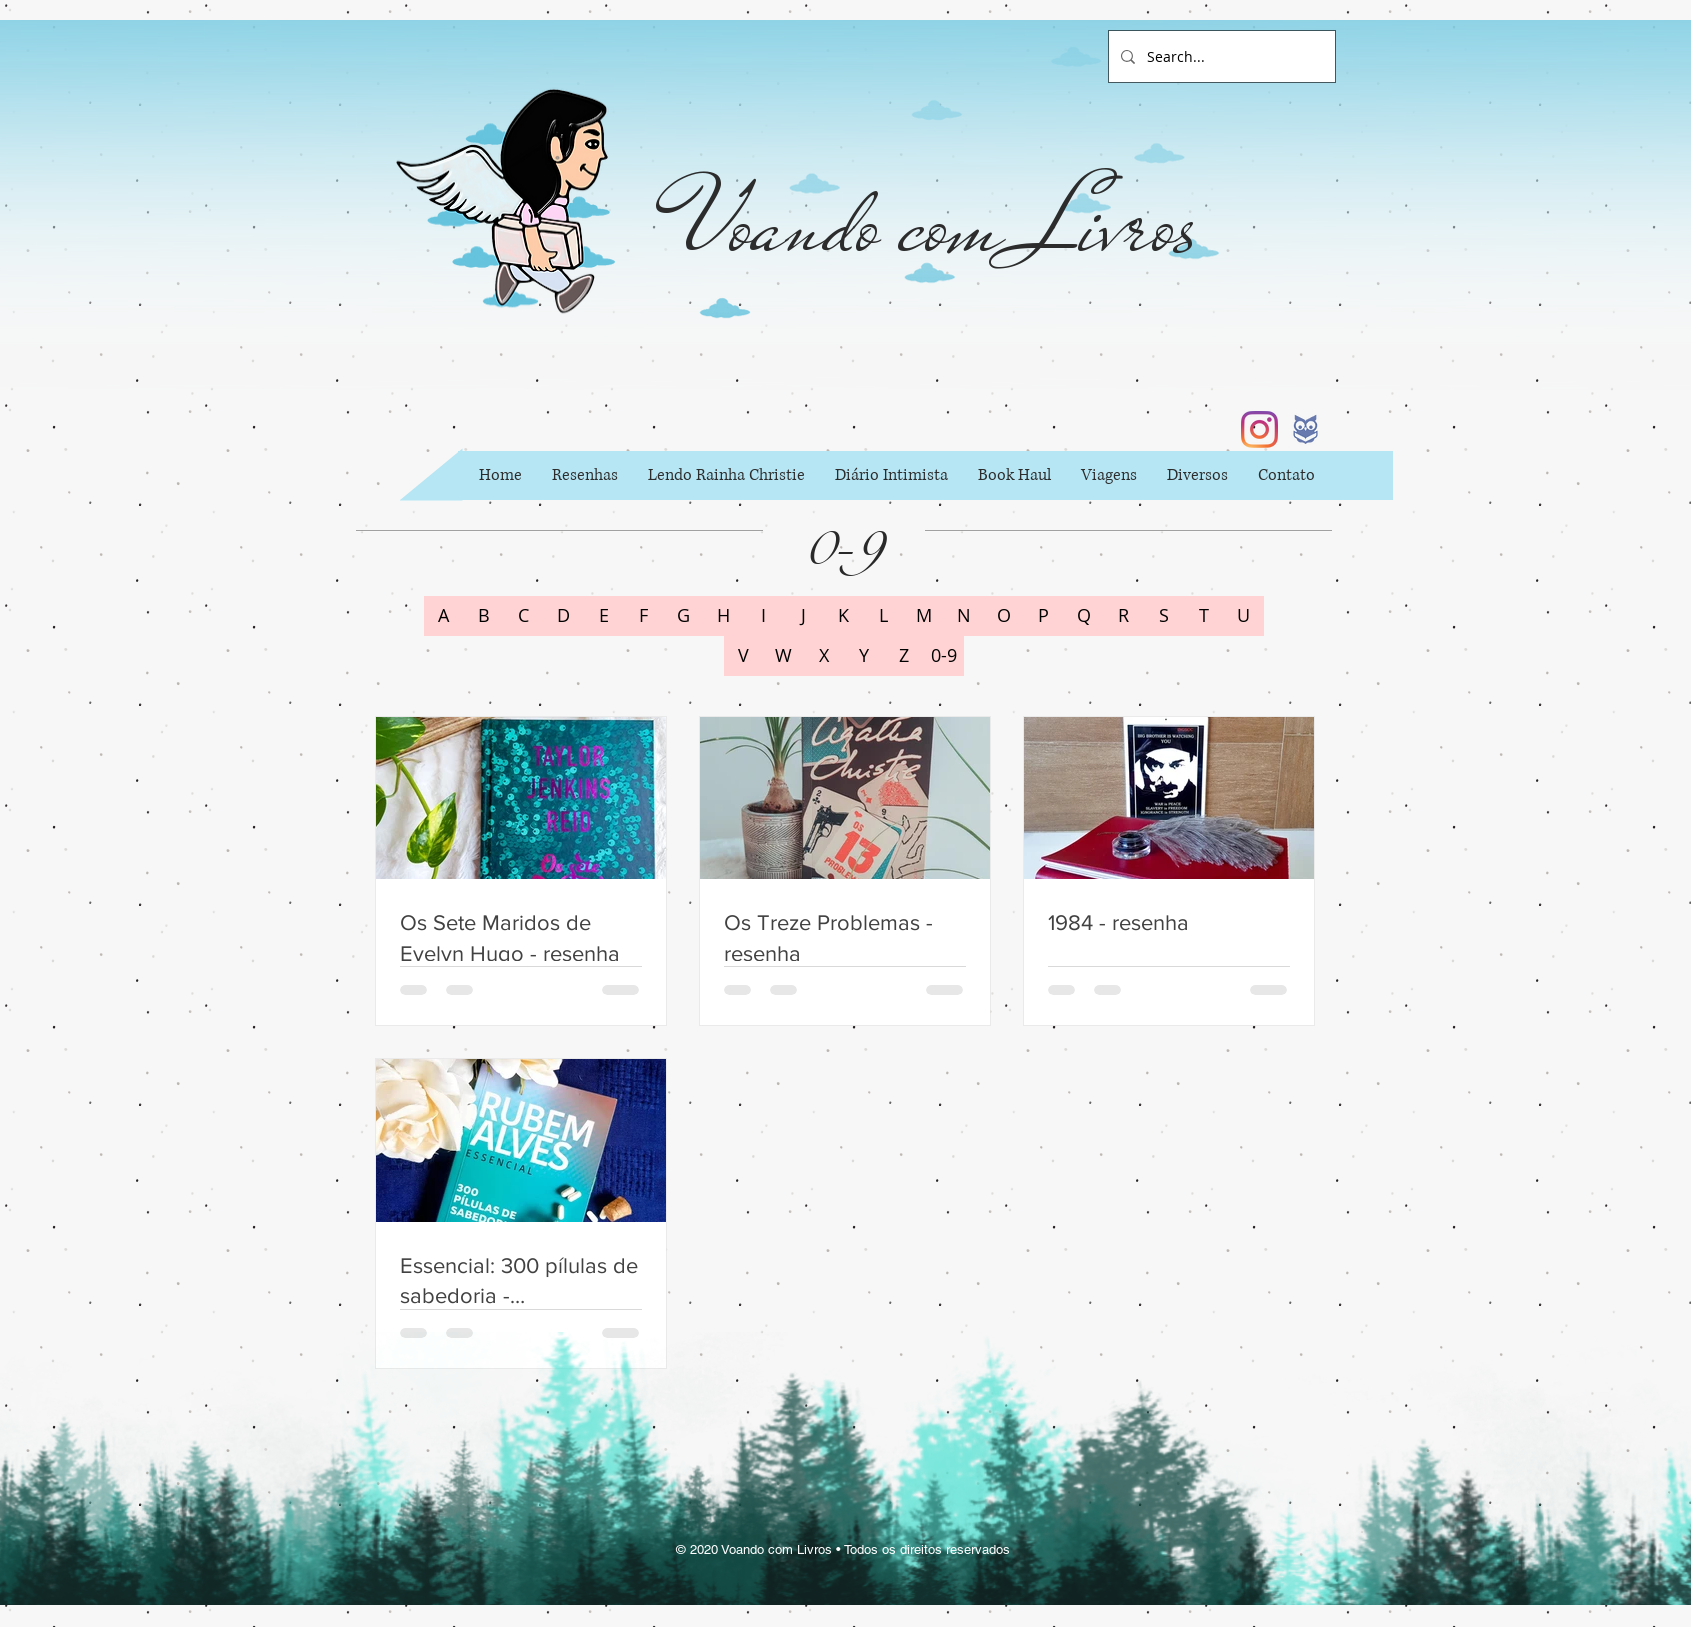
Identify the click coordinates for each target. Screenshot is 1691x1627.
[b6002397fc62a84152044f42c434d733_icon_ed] (1305, 429)
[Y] (864, 656)
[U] (1244, 616)
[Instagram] (1259, 429)
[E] (604, 616)
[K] (844, 616)
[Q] (1084, 616)
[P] (1044, 616)
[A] (444, 616)
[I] (764, 616)
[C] (524, 616)
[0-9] (944, 656)
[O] (1004, 616)
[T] (1204, 616)
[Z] (904, 656)
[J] (804, 616)
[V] (744, 656)
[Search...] (1220, 56)
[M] (924, 616)
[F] (644, 616)
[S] (1164, 616)
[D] (564, 616)
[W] (784, 656)
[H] (724, 616)
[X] (824, 656)
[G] (684, 616)
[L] (884, 616)
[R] (1124, 616)
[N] (964, 616)
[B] (484, 616)
